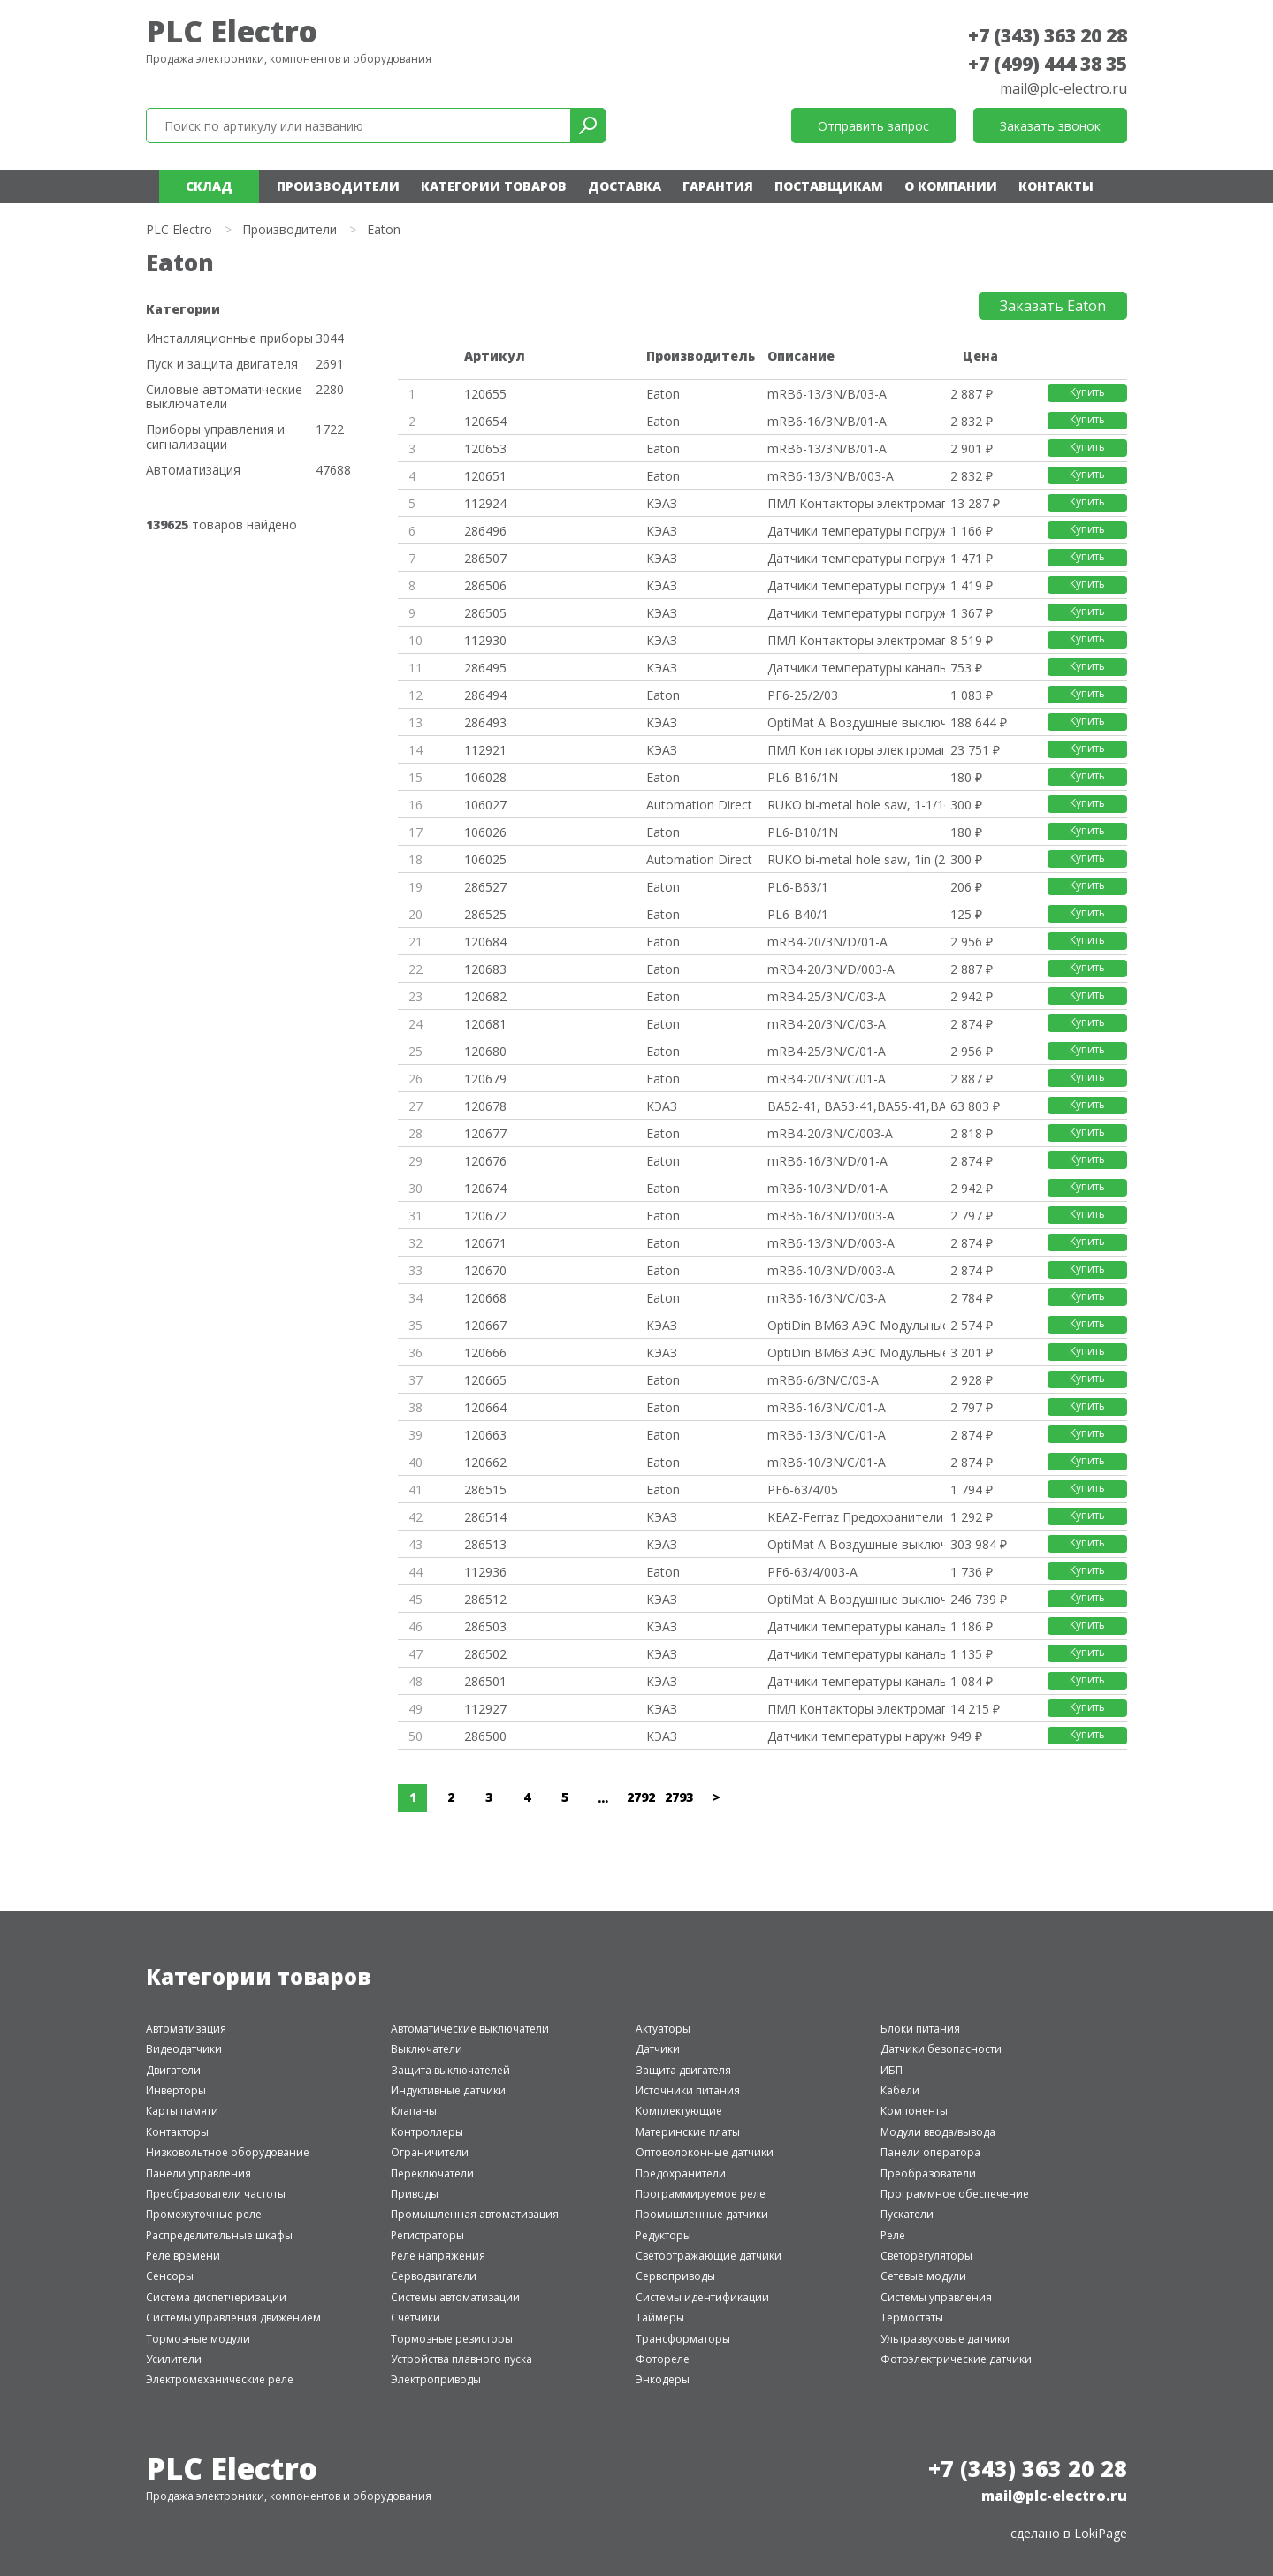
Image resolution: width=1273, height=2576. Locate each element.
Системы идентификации (702, 2297)
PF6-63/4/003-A (812, 1571)
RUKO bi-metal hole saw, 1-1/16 (855, 804)
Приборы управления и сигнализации (215, 437)
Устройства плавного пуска (461, 2359)
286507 (485, 558)
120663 (485, 1434)
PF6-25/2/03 (802, 695)
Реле (892, 2235)
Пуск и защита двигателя (222, 364)
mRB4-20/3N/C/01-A (826, 1078)
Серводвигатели (433, 2275)
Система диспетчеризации (216, 2297)
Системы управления (936, 2297)
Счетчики (415, 2317)
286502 (485, 1653)
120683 (485, 969)
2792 (641, 1797)
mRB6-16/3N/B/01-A (827, 421)
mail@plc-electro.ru (1063, 88)
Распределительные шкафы (219, 2235)
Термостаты (911, 2317)
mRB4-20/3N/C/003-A (830, 1133)
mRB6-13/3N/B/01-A (827, 448)
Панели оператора (930, 2152)
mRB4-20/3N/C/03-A (826, 1023)
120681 (485, 1023)
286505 (485, 612)
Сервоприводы (675, 2275)
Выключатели (426, 2048)
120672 (485, 1215)
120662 (485, 1462)
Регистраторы (427, 2235)
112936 (485, 1571)
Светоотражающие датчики (708, 2255)
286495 (485, 667)
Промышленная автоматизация (475, 2214)
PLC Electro (231, 31)
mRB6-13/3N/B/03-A (827, 393)
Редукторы (663, 2235)
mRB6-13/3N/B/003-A (830, 475)
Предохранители (681, 2173)
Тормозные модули (198, 2338)
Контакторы (177, 2131)
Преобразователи (928, 2173)
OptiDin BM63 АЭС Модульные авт (855, 1325)
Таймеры (660, 2317)
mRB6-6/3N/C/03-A (823, 1380)
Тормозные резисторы (452, 2338)
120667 (485, 1325)
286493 (485, 722)
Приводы (414, 2193)
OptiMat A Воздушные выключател (855, 722)
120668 (485, 1297)
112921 (485, 749)
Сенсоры (170, 2275)
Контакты (1056, 186)
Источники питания (688, 2090)
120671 (485, 1243)
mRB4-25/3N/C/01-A (826, 1051)
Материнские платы (688, 2131)
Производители (338, 186)
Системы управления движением (233, 2317)
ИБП (891, 2070)
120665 (485, 1380)
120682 (485, 996)
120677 (485, 1133)
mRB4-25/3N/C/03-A (826, 996)
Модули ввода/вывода (937, 2131)
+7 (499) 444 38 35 (1047, 63)
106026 (485, 832)
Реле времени (183, 2255)
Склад (209, 186)
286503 (485, 1626)
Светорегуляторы (926, 2255)
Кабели (899, 2090)
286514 (485, 1516)
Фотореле (663, 2359)
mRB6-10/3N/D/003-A (831, 1270)
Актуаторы (663, 2028)
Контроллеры (427, 2131)
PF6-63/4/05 (802, 1489)
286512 (485, 1599)
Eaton (663, 393)
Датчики (658, 2048)
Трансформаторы (683, 2338)
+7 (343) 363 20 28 (1047, 35)
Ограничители (430, 2152)
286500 (485, 1736)
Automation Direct (699, 804)
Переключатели (432, 2173)
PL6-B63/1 (797, 886)
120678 (485, 1106)
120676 (485, 1160)
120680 (485, 1051)
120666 (485, 1352)
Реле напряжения (438, 2255)
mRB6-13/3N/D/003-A (831, 1243)
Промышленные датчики (702, 2214)
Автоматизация (193, 470)
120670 (485, 1270)
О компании (950, 186)
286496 (485, 530)
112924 (485, 503)
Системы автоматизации (455, 2297)
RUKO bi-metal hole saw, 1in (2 (855, 859)
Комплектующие (679, 2110)
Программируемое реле (701, 2193)
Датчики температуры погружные (855, 530)
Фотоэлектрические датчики (956, 2359)
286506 (485, 585)
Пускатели (907, 2214)
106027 (485, 804)
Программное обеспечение (954, 2193)
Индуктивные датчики (448, 2090)
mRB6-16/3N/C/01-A (826, 1407)
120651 (485, 475)
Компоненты (914, 2110)
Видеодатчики (184, 2048)
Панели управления (198, 2173)
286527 (485, 886)
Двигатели (173, 2070)
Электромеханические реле (219, 2379)
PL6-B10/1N (802, 832)
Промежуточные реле (204, 2214)
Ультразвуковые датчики (945, 2338)
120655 (485, 393)
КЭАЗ (661, 503)
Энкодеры (663, 2379)
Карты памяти (182, 2110)
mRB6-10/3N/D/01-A (827, 1188)
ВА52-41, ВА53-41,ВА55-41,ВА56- (855, 1106)
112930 (485, 640)
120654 (485, 421)
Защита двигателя (683, 2070)
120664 (485, 1407)
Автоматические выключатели (470, 2028)
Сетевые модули (923, 2275)
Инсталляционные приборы (229, 338)
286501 (485, 1681)
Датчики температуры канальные (855, 667)
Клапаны (414, 2110)
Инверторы (176, 2090)
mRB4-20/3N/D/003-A (831, 969)
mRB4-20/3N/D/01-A (827, 941)
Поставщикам (828, 186)
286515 (485, 1489)
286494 (485, 695)
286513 (485, 1544)
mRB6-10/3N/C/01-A (826, 1462)
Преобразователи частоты (216, 2193)
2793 (679, 1797)
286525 (485, 914)
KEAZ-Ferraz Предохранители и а (855, 1516)
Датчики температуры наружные (855, 1736)
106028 (485, 777)
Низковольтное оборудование (227, 2152)
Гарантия (717, 186)
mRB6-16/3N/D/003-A (831, 1215)
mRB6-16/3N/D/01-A (827, 1160)
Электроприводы (436, 2379)
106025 (485, 859)
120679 (485, 1078)
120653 (485, 448)
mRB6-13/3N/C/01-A (826, 1434)
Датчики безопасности (941, 2048)
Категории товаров (494, 186)
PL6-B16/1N (802, 777)
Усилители (174, 2359)
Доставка (624, 186)
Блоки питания (920, 2028)
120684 (485, 941)
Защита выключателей (450, 2070)
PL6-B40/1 (797, 914)
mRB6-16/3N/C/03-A (826, 1297)
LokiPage (1100, 2533)
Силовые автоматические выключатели (224, 398)
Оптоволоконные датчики (705, 2152)
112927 (485, 1708)
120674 (485, 1188)
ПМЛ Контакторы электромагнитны (855, 503)
